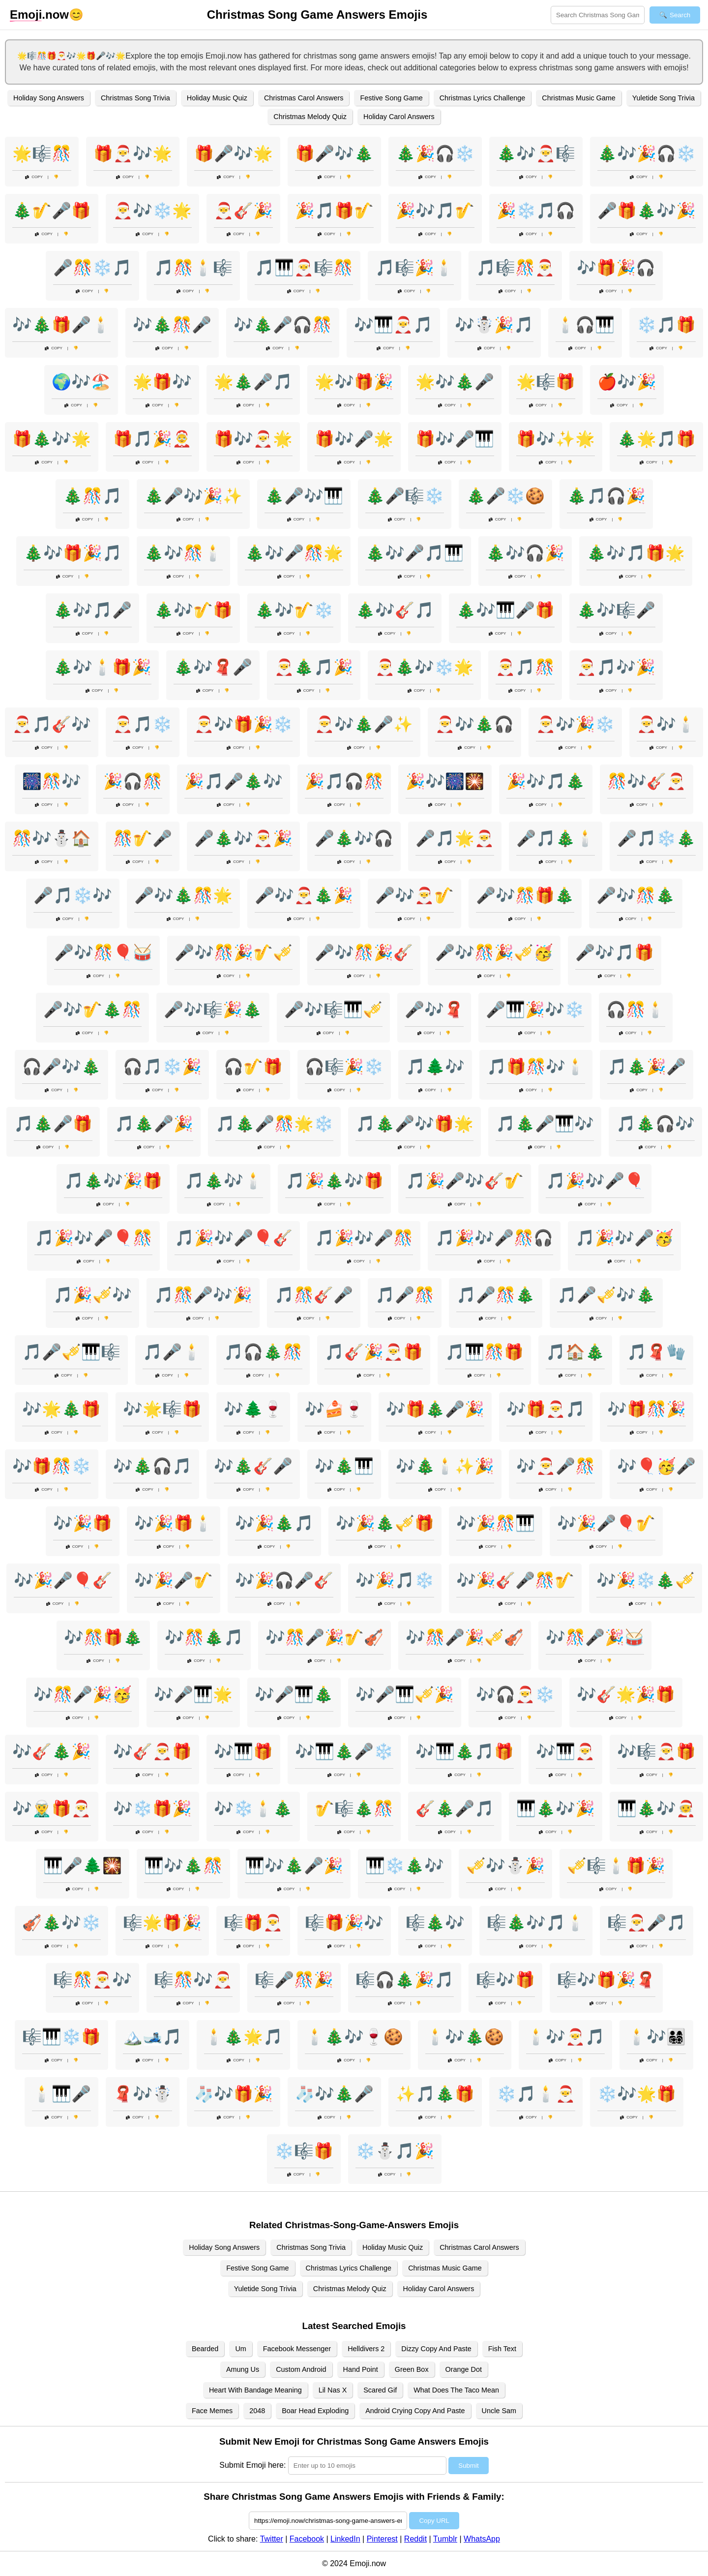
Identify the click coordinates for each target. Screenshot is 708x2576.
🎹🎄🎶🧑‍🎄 (656, 1808)
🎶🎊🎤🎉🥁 (595, 1637)
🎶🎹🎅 (565, 1751)
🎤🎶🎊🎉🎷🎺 (234, 952)
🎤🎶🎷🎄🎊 (92, 1009)
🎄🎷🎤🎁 (51, 210)
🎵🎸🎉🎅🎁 (373, 1352)
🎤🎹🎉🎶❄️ (535, 1009)
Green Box (412, 2369)
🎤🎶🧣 (434, 1009)
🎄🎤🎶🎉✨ (193, 496)
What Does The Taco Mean (456, 2390)
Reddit (415, 2539)
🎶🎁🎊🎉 (646, 1409)
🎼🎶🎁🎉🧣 (606, 1980)
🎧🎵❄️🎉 (162, 1066)
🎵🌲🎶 (435, 1066)
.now (39, 15)
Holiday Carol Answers (399, 117)
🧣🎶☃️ (142, 2094)
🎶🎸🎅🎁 (152, 1751)
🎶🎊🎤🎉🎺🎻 (465, 1637)
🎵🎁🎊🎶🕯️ (536, 1066)
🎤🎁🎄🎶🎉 (646, 210)
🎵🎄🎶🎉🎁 (113, 1181)
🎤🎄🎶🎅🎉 (243, 838)
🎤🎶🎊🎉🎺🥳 (494, 952)
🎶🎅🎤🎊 (555, 1466)
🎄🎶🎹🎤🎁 (505, 610)
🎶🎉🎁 (82, 1523)
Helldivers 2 (366, 2349)
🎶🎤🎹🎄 (294, 1694)
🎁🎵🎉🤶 (152, 439)
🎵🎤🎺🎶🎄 (606, 1295)
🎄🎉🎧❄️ (435, 153)
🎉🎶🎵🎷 (435, 210)
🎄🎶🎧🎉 (525, 553)
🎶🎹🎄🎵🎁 (464, 1751)
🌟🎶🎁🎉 (354, 382)
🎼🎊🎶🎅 (193, 1980)
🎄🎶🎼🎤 (616, 610)
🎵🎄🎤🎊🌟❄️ (274, 1124)
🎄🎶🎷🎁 (193, 610)
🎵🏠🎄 (575, 1352)
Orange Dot (463, 2369)
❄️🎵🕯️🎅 (536, 2094)
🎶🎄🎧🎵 (152, 1466)
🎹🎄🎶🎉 (555, 1808)
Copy (34, 177)
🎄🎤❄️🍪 (505, 496)
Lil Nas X (333, 2390)
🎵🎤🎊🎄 (495, 1295)
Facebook (307, 2539)
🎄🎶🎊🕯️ (183, 553)
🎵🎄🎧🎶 (655, 1124)
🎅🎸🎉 (243, 210)
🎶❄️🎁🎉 (152, 1808)
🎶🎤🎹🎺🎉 (404, 1694)
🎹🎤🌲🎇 (82, 1865)
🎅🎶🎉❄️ (575, 724)
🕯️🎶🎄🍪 (464, 2037)
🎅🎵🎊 (525, 667)
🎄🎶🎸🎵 (394, 610)
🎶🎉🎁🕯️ (173, 1523)
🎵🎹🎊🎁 (484, 1352)
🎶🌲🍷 (253, 1409)
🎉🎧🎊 (132, 781)
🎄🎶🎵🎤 (92, 610)
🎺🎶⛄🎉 (505, 1865)
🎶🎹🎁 (243, 1751)
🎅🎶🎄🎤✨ (364, 724)
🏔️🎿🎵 (152, 2037)
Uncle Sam (499, 2411)
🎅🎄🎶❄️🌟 (424, 667)
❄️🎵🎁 (666, 325)
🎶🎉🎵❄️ (394, 1580)
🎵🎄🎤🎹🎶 (545, 1124)
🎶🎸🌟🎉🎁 (626, 1694)
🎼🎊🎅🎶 (92, 1980)
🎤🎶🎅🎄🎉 (304, 895)
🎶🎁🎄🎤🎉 (435, 1409)
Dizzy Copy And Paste (436, 2349)
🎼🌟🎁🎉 (162, 1923)
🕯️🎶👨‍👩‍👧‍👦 (656, 2037)
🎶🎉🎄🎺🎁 (385, 1523)
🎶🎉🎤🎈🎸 (63, 1580)
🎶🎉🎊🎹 (495, 1523)
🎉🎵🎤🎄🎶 (233, 781)
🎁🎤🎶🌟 (233, 153)
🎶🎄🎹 (344, 1466)
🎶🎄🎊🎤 (172, 325)
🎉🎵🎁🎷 (334, 210)
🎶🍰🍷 (334, 1409)
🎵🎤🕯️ (172, 1352)
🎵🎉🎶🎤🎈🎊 (93, 1238)
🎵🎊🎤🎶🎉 (203, 1295)
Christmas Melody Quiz (310, 117)
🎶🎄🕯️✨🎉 (445, 1466)
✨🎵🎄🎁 (435, 2094)
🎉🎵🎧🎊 (344, 781)
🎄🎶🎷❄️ (294, 610)
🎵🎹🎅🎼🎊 (304, 267)
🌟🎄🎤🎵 (253, 382)
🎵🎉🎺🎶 (92, 1295)
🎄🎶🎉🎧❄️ (646, 153)
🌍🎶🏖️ (81, 382)
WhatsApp (482, 2539)
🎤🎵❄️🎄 (656, 838)
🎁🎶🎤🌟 (354, 439)
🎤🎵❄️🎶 (72, 895)
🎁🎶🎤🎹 (454, 439)
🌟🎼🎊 (41, 153)
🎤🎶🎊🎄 (635, 895)
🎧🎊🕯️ (635, 1009)
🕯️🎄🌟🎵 (243, 2037)
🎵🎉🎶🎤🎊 (364, 1238)
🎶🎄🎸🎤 (253, 1466)
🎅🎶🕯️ (666, 724)
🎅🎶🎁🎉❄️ (243, 724)
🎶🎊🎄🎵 (204, 1637)
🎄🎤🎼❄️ (404, 496)
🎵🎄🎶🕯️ (223, 1181)
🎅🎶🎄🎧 (474, 724)
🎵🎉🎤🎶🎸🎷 (465, 1181)
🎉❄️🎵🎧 (536, 210)
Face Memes (212, 2411)
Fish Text (502, 2349)
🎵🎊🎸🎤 (313, 1295)
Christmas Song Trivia (135, 98)
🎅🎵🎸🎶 (51, 724)
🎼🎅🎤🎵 (646, 1923)
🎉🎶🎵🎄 (545, 781)
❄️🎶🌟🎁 (636, 2094)
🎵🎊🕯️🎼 (193, 267)
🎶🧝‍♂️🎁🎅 (51, 1808)
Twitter (271, 2539)
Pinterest (382, 2539)
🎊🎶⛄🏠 (51, 838)
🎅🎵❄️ (142, 724)
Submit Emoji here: (252, 2465)
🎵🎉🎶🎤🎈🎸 (234, 1238)
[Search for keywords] (598, 15)
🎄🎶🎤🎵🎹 (414, 553)
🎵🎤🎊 (404, 1295)
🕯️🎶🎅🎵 (565, 2037)
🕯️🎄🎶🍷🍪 (354, 2037)
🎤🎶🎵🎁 (614, 952)
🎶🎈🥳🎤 (656, 1466)
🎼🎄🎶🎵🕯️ (536, 1923)
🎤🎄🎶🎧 (354, 838)
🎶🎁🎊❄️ (51, 1466)
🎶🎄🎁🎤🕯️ (61, 325)
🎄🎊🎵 (92, 496)
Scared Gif (380, 2390)
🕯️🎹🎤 (61, 2094)
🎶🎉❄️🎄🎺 (645, 1580)
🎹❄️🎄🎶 (404, 1865)
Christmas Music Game (579, 98)
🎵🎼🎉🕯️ (414, 267)
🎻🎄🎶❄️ (61, 1923)
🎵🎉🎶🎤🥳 (624, 1238)
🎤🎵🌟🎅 (454, 838)
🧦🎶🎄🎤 (334, 2094)
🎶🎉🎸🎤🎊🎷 (515, 1580)
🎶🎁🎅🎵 (545, 1409)
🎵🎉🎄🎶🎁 (334, 1181)
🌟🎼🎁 (545, 382)
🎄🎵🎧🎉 (606, 496)
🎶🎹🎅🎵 (393, 325)
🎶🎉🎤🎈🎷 (606, 1523)
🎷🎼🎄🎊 (354, 1808)
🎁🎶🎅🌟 (253, 439)
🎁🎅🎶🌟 (132, 153)
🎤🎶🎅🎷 (414, 895)
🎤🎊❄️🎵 (92, 267)
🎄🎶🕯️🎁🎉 (102, 667)
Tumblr (445, 2539)
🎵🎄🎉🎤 (646, 1066)
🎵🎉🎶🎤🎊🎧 (494, 1238)
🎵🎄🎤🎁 (53, 1124)
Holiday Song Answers (48, 98)
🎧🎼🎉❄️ (344, 1066)
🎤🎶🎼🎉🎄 (213, 1009)
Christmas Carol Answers (304, 98)
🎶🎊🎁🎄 (103, 1637)
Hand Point (360, 2369)
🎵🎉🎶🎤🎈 (595, 1181)
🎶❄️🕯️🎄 (253, 1808)
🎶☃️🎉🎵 (494, 325)
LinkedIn (345, 2539)
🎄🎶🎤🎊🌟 (294, 553)
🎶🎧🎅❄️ (515, 1694)
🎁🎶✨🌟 (555, 439)
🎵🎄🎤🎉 (154, 1124)
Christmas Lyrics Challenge (483, 98)
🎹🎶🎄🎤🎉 (294, 1865)
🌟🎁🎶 (162, 382)
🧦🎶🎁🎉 (233, 2094)
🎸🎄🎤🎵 (454, 1808)
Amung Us (242, 2369)
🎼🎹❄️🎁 (61, 2037)
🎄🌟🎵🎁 (656, 439)
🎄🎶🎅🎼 (536, 153)
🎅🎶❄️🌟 (152, 210)
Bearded (205, 2349)
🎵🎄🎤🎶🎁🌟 (414, 1124)
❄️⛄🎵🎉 (394, 2151)
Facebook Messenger (297, 2349)
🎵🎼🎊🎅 (515, 267)
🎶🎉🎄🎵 (274, 1523)
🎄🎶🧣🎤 (213, 667)
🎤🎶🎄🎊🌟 (183, 895)
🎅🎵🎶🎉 (616, 667)
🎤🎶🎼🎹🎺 (333, 1009)
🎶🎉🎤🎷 (173, 1580)
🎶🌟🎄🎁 (61, 1409)
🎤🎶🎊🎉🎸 (364, 952)
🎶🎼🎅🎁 (656, 1751)
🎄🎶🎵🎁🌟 (636, 553)
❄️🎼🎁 (303, 2151)
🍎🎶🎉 (626, 382)
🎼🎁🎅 (253, 1923)
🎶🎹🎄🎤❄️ (344, 1751)
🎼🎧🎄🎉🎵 (404, 1980)
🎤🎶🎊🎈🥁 (103, 952)
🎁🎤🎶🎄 (334, 153)
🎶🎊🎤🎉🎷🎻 (325, 1637)
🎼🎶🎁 (505, 1980)
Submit (468, 2465)
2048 (257, 2411)
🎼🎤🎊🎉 (294, 1980)
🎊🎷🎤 (142, 838)
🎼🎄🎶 (435, 1923)
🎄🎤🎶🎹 (304, 496)
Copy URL (434, 2520)
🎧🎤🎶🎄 (61, 1066)
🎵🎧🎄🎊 (263, 1352)
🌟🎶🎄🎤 (454, 382)
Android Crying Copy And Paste (415, 2411)
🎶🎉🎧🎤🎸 (284, 1580)
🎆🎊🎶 (51, 781)
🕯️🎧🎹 (585, 325)
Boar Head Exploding (315, 2411)
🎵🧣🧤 (656, 1352)
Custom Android (301, 2369)
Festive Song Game (391, 98)
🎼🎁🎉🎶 (344, 1923)
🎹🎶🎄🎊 (183, 1865)
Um (240, 2349)
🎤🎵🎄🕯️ (555, 838)
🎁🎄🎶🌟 (51, 439)
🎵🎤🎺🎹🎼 (71, 1352)
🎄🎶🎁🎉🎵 (73, 553)
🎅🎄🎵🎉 (313, 667)
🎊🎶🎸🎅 (646, 781)
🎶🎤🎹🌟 (193, 1694)
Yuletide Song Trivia (663, 98)
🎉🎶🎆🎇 (445, 781)
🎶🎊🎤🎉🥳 (82, 1694)
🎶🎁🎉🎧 (616, 267)
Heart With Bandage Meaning (255, 2390)
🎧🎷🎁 (253, 1066)
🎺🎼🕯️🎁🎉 (616, 1865)
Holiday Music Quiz (217, 98)
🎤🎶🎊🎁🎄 (525, 895)
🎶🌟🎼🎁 (162, 1409)
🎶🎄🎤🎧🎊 (283, 325)
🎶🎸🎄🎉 (51, 1751)
